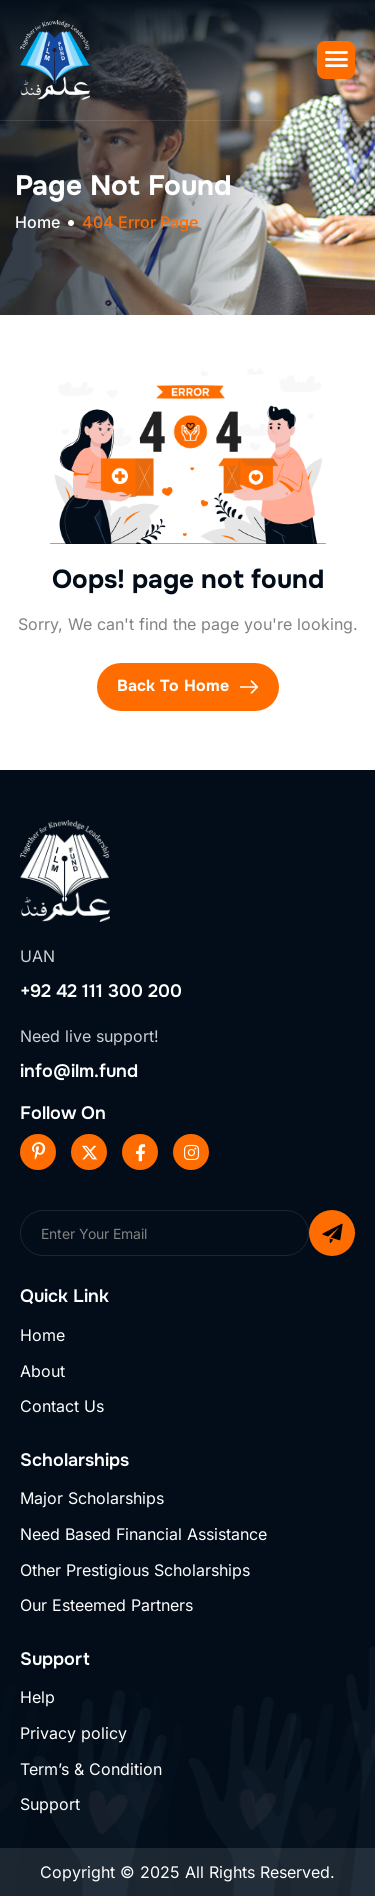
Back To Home (188, 687)
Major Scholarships (92, 1498)
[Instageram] (191, 1152)
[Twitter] (89, 1152)
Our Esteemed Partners (106, 1605)
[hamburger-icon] (336, 60)
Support (50, 1804)
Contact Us (62, 1406)
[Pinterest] (38, 1152)
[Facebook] (140, 1152)
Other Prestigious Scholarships (135, 1570)
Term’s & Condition (91, 1769)
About (42, 1371)
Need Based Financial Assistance (143, 1534)
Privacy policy (73, 1733)
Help (37, 1697)
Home (42, 1335)
